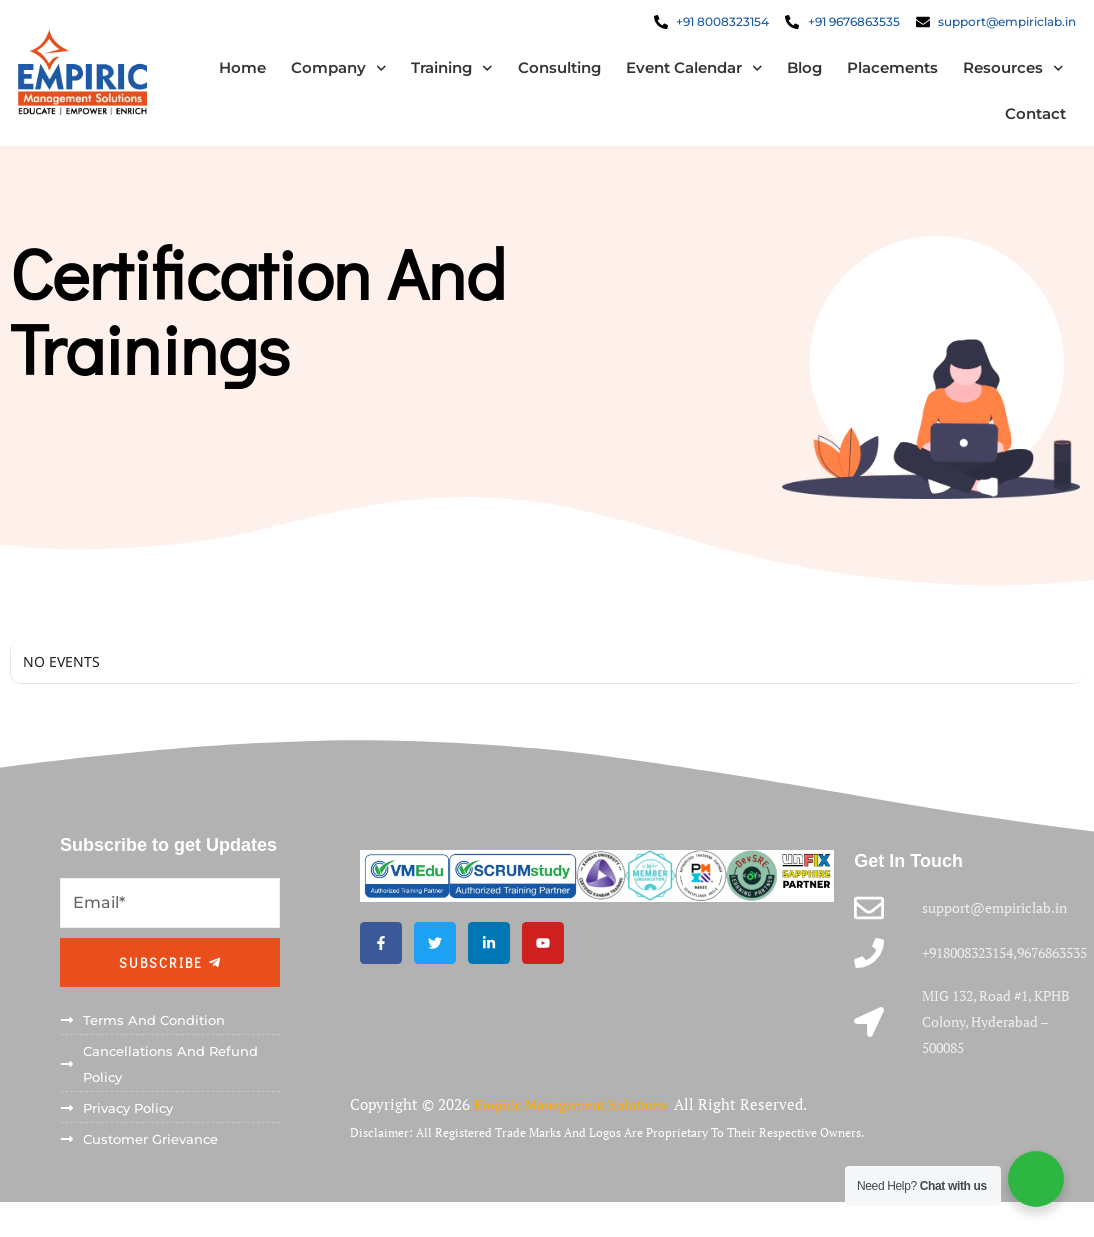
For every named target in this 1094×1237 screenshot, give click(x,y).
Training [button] (440, 75)
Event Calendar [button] (681, 75)
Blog (792, 74)
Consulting (546, 74)
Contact (1023, 120)
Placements (880, 74)
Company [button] (326, 75)
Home (229, 74)
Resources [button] (1001, 75)
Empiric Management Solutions (584, 1122)
